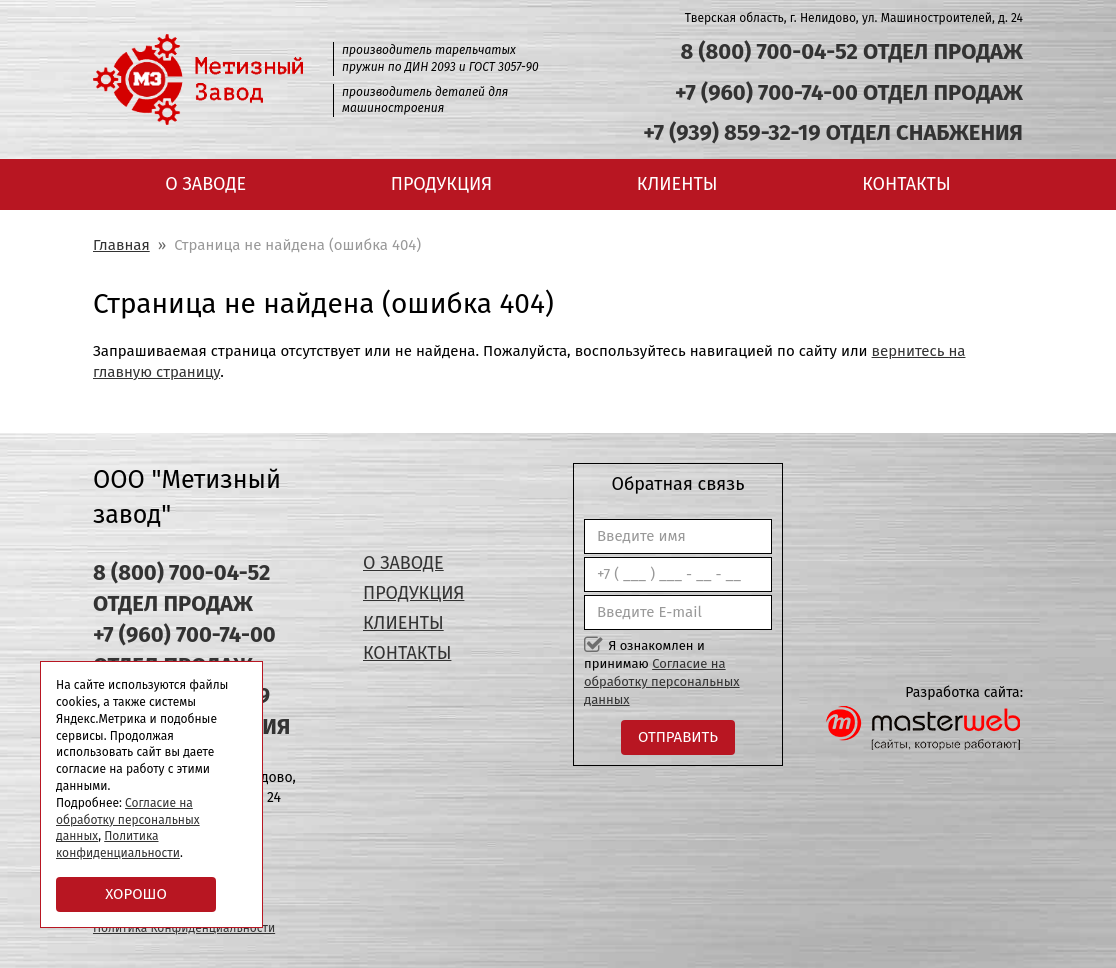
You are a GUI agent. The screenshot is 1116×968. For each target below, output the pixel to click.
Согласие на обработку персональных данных (662, 681)
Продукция (441, 184)
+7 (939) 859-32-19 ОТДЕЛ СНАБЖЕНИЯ (833, 132)
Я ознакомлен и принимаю (662, 673)
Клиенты (677, 184)
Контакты (906, 184)
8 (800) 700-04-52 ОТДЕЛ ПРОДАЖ (851, 51)
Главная (121, 245)
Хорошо (136, 894)
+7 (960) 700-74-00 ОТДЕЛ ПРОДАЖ (849, 92)
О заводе (205, 184)
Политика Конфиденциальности (184, 928)
